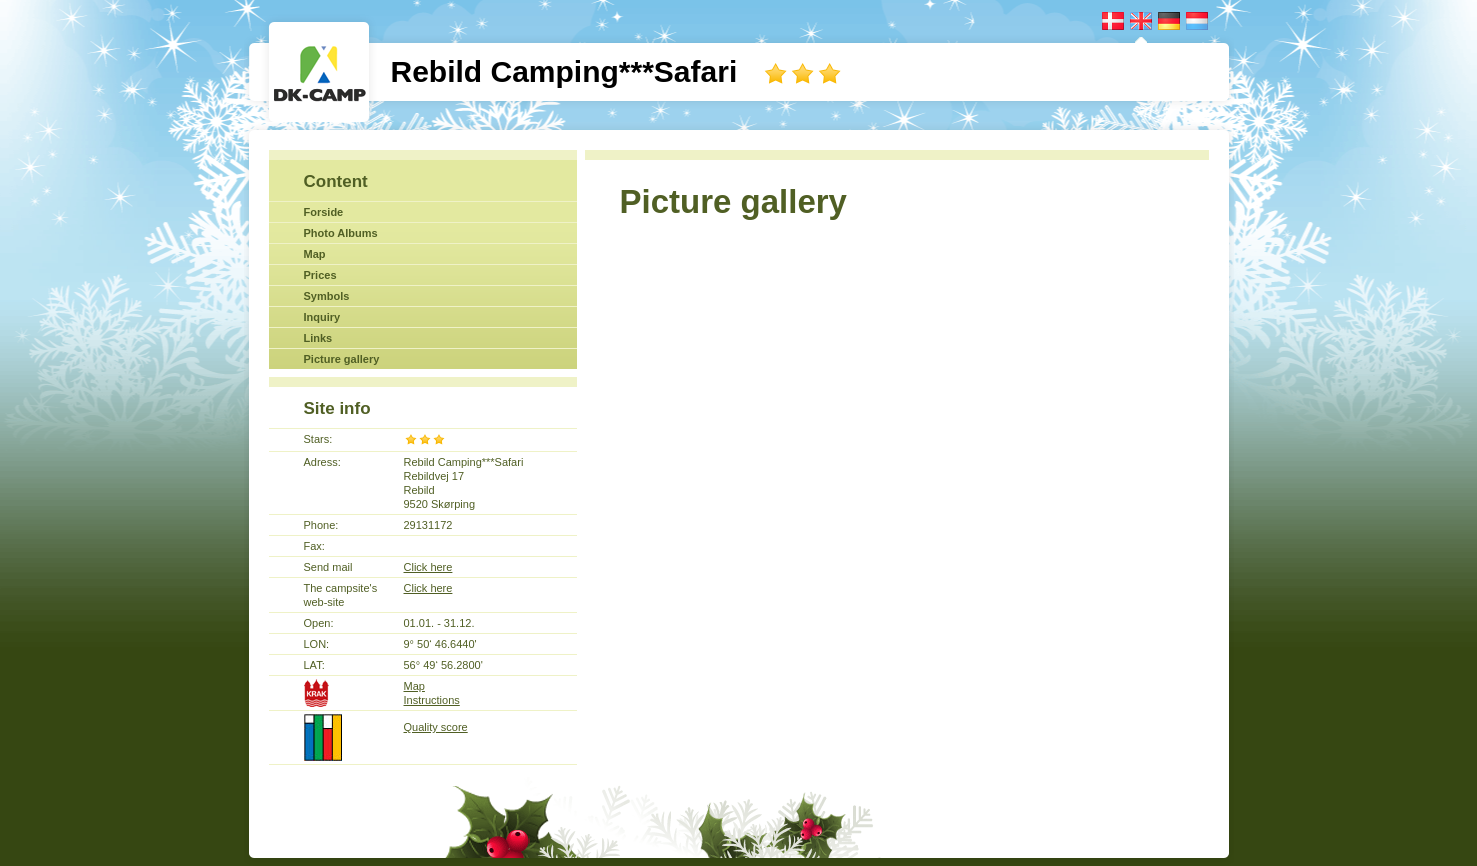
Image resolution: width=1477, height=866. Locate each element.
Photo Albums (341, 233)
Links (318, 338)
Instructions (432, 700)
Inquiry (322, 317)
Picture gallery (342, 359)
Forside (324, 212)
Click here (428, 567)
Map (315, 254)
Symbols (327, 296)
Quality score (436, 727)
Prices (320, 275)
